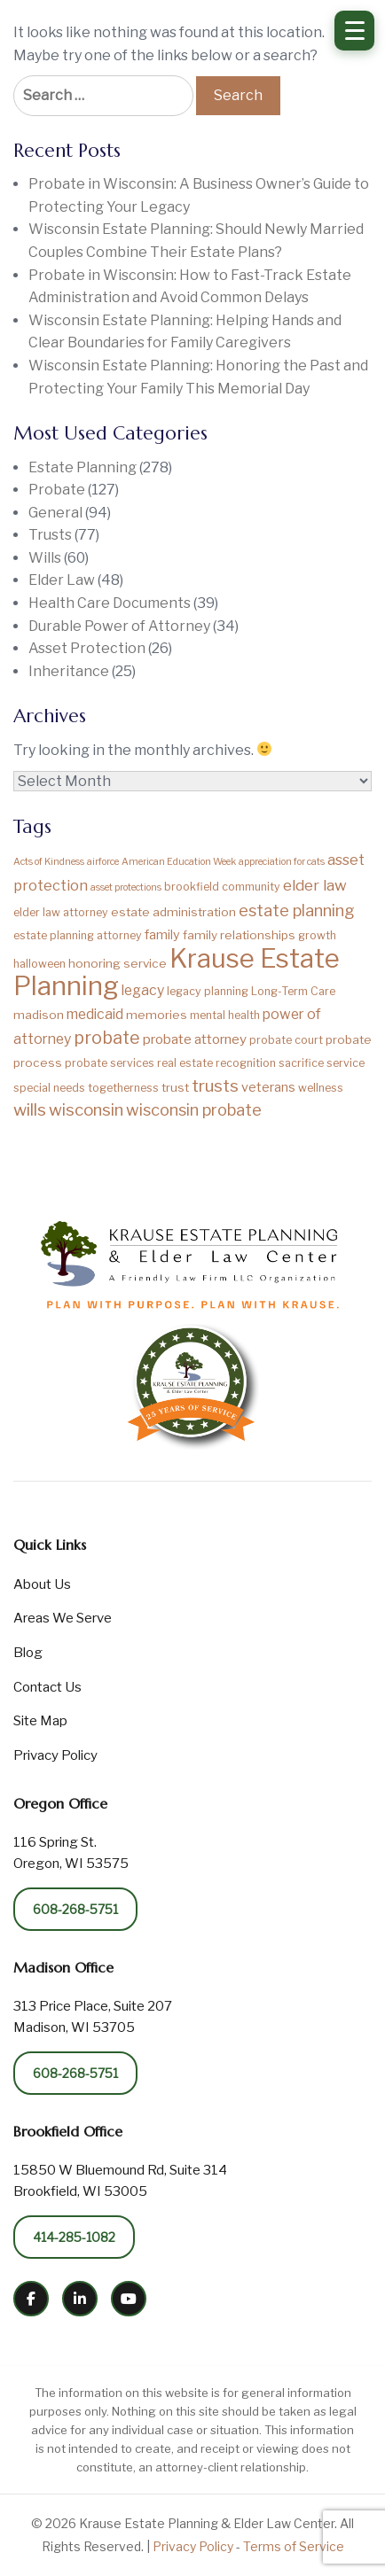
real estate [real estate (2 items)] (185, 1063)
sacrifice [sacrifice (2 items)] (301, 1063)
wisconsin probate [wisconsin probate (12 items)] (194, 1109)
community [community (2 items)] (251, 886)
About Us (42, 1584)
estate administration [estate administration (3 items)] (173, 912)
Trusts (50, 534)
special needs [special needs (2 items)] (49, 1087)
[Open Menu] (354, 31)
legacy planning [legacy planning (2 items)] (207, 991)
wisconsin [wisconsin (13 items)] (86, 1110)
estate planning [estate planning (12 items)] (297, 910)
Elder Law (61, 580)
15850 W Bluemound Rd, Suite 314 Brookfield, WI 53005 (120, 2180)
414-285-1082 (74, 2237)
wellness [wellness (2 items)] (320, 1087)
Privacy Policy (55, 1755)
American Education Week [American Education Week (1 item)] (179, 862)
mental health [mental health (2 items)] (225, 1015)
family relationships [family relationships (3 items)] (239, 935)
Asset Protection (86, 648)
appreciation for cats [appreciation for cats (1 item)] (282, 862)
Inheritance (68, 671)
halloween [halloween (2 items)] (39, 963)
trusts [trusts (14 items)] (215, 1086)
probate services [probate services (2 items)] (109, 1063)
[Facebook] (31, 2298)
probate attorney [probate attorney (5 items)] (195, 1039)
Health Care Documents (109, 603)
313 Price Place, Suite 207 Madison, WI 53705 (92, 2016)
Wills (44, 557)
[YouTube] (128, 2298)
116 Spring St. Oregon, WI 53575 (71, 1853)
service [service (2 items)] (345, 1063)
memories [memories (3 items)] (156, 1015)
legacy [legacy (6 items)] (143, 990)
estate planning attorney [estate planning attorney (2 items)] (77, 935)
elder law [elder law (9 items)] (315, 885)
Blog (28, 1653)
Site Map (40, 1721)
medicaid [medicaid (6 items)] (95, 1014)
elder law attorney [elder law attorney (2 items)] (60, 912)
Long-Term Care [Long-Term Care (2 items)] (293, 991)
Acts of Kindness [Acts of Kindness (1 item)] (48, 862)
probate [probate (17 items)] (107, 1037)
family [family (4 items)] (162, 935)
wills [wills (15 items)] (29, 1110)
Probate (56, 489)
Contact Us (47, 1687)
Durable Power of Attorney (119, 626)
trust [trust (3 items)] (175, 1087)
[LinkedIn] (80, 2298)
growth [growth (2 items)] (317, 935)
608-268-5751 (75, 1909)
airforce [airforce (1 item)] (103, 862)
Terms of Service (293, 2546)
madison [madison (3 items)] (38, 1015)
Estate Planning (82, 467)
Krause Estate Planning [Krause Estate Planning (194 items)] (176, 972)
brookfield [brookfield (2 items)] (191, 886)
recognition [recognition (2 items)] (246, 1063)
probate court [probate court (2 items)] (286, 1040)
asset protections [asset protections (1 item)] (125, 887)
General (55, 512)
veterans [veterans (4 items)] (268, 1087)
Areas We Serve (62, 1618)
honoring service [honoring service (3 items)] (117, 963)
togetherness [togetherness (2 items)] (123, 1087)
